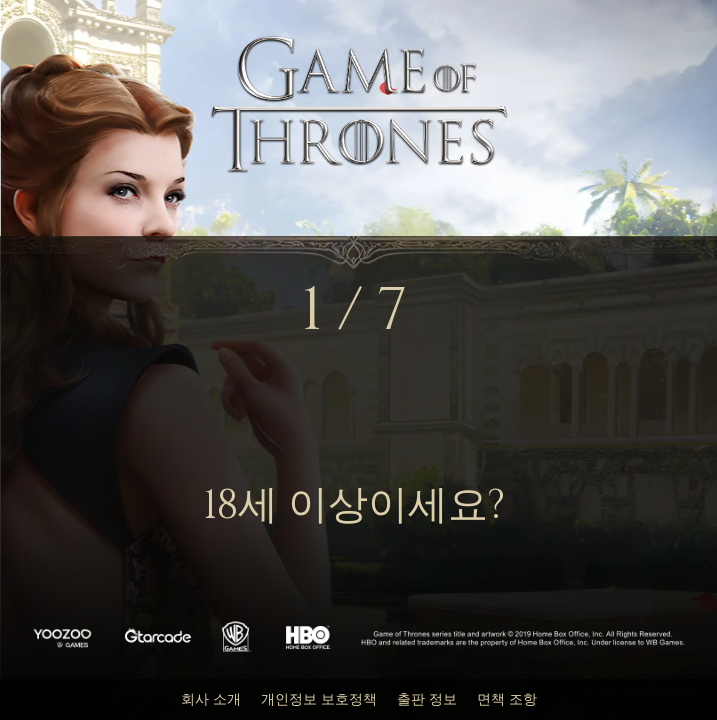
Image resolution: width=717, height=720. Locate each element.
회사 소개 (211, 699)
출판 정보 (427, 699)
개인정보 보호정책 (319, 699)
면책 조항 (507, 699)
